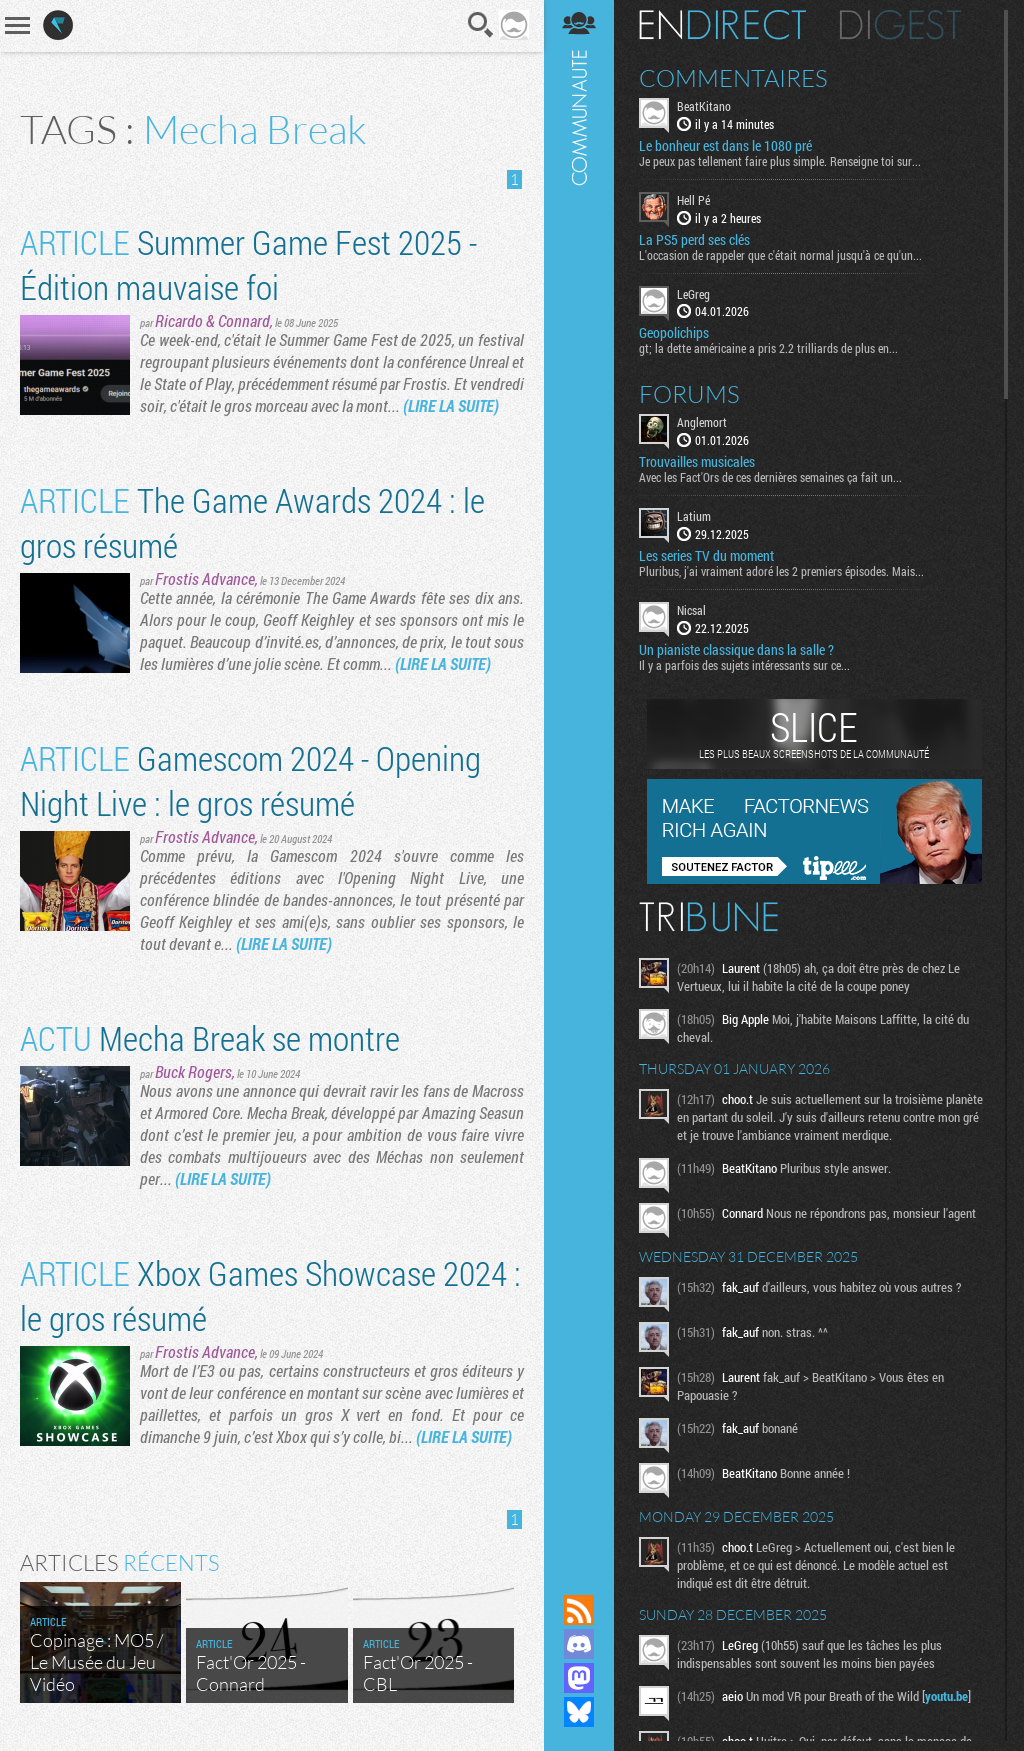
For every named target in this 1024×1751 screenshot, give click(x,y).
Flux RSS (579, 1610)
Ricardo (179, 320)
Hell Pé (693, 200)
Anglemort (702, 422)
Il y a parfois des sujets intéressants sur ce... (744, 665)
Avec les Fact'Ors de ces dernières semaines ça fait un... (770, 477)
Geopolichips (674, 333)
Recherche (481, 25)
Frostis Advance (205, 578)
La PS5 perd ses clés (694, 240)
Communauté (579, 778)
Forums (689, 394)
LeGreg (693, 294)
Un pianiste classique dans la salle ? (736, 650)
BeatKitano (704, 106)
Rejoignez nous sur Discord (579, 1644)
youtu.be (946, 1696)
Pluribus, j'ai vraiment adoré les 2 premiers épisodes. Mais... (781, 571)
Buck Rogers (193, 1071)
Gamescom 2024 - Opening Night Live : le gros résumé (250, 780)
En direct (722, 25)
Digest (900, 25)
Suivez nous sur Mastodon (579, 1678)
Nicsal (691, 610)
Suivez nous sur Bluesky (579, 1712)
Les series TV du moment (706, 556)
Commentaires (733, 78)
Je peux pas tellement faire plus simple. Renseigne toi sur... (780, 161)
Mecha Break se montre (210, 1037)
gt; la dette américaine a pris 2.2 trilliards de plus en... (768, 348)
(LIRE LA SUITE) (451, 405)
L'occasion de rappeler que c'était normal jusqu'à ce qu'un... (780, 255)
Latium (694, 516)
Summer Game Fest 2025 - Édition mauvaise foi (248, 264)
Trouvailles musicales (697, 462)
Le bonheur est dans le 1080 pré (725, 146)
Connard (244, 320)
